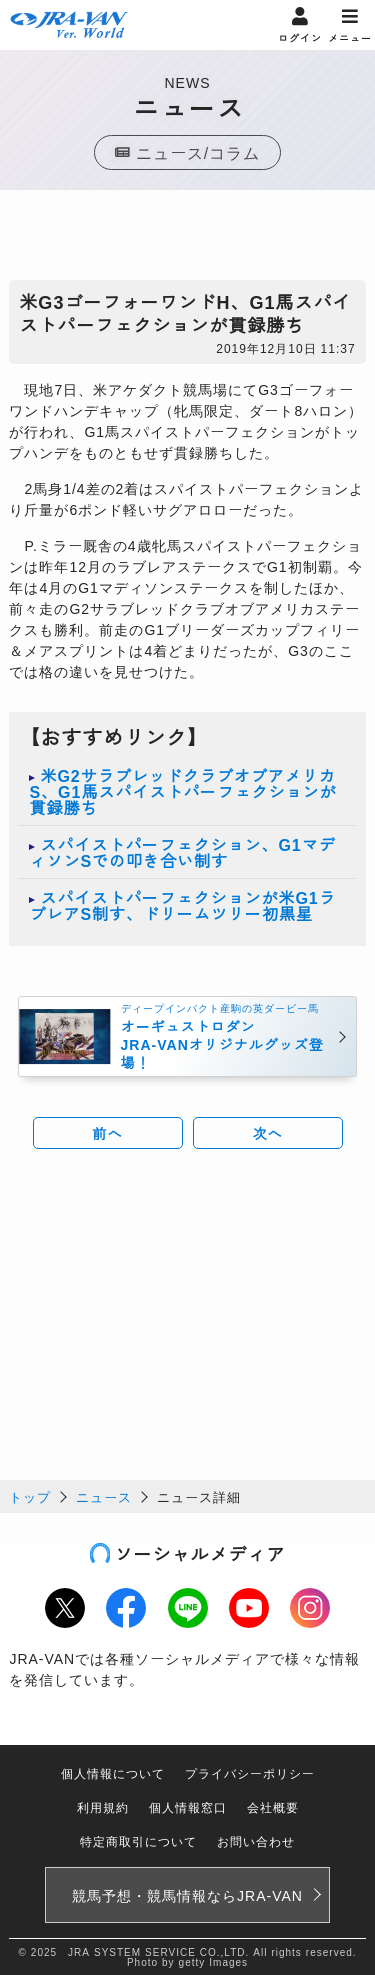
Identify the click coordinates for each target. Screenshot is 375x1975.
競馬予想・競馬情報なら (187, 1895)
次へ (268, 1133)
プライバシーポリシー (250, 1772)
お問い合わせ (256, 1840)
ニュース (104, 1496)
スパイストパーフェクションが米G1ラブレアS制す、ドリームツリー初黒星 (182, 905)
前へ (108, 1133)
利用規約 (103, 1806)
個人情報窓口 (188, 1806)
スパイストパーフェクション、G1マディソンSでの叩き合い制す (182, 852)
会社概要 (273, 1806)
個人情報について (113, 1772)
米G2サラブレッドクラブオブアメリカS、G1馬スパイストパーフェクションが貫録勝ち (182, 791)
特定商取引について (138, 1840)
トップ (30, 1496)
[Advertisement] (188, 240)
